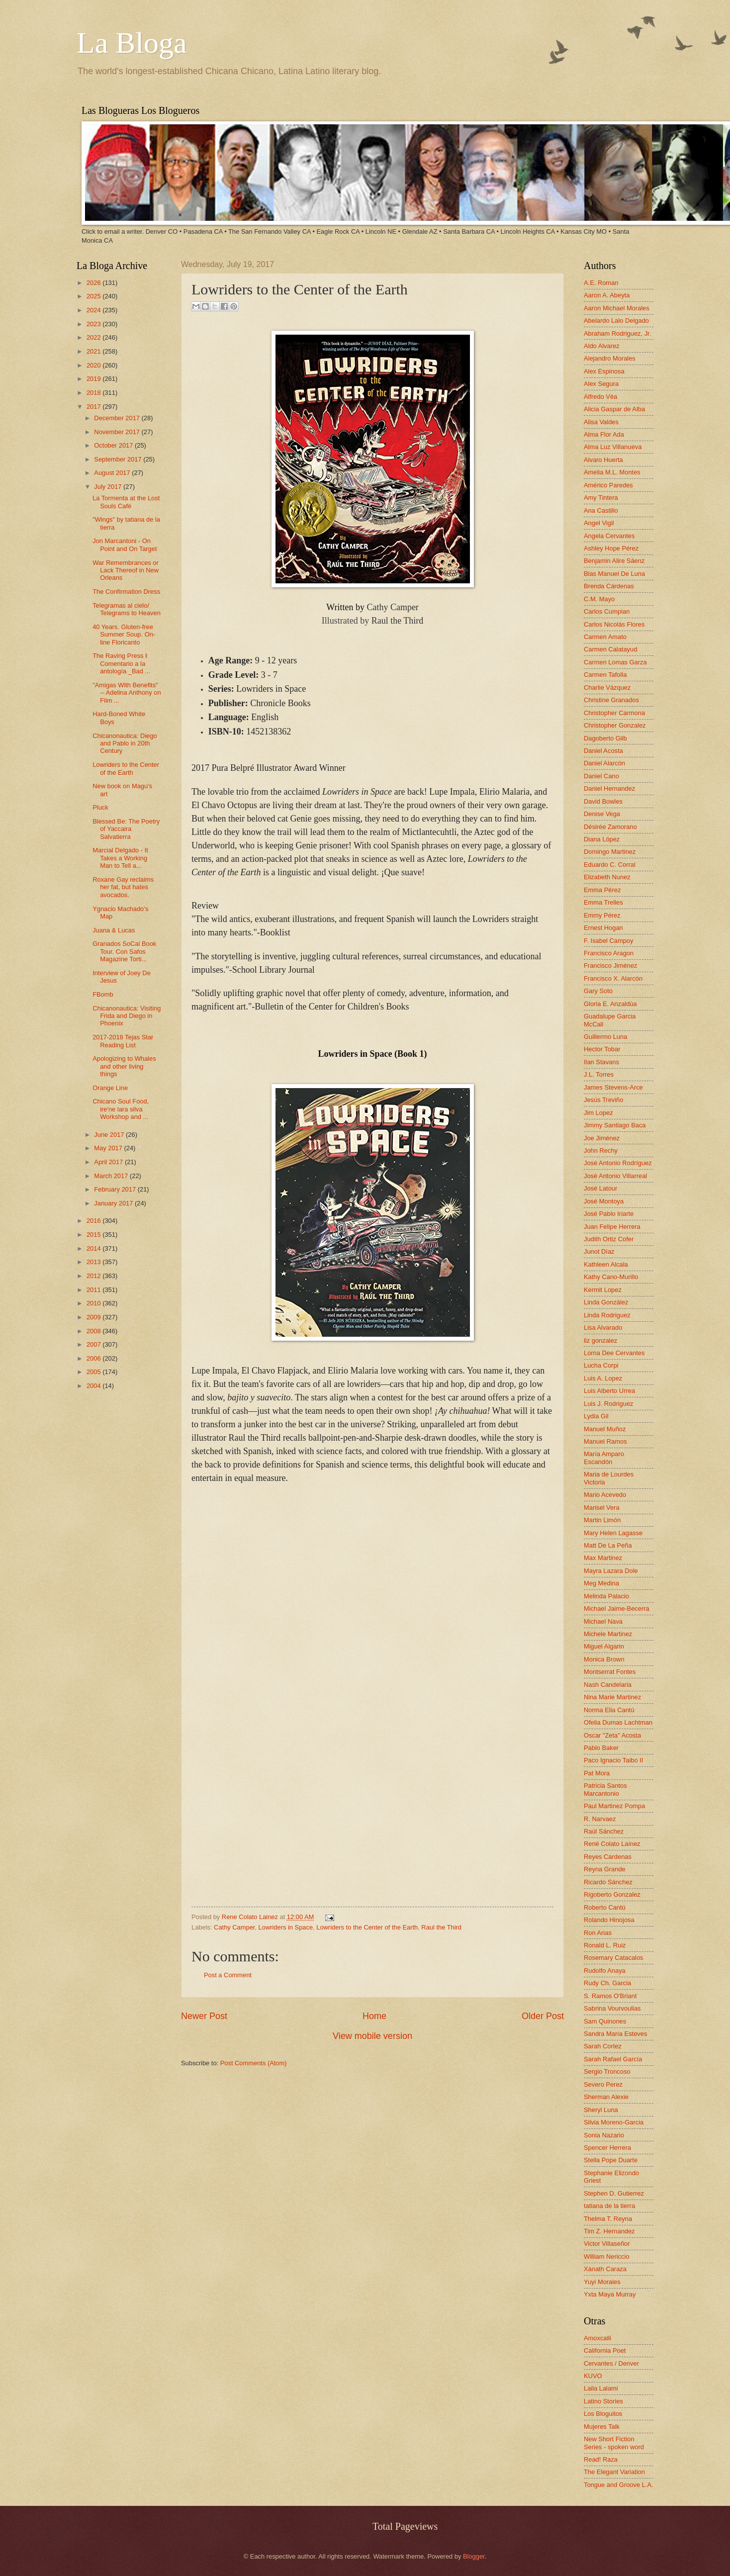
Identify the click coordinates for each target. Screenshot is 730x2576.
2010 (94, 1303)
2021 (94, 351)
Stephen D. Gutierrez (614, 2193)
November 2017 (117, 432)
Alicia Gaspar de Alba (614, 409)
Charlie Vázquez (607, 687)
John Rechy (601, 1150)
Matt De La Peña (608, 1545)
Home (374, 2016)
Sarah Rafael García (613, 2059)
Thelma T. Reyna (608, 2218)
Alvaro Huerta (603, 459)
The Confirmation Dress (126, 591)
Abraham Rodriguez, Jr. (617, 333)
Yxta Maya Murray (610, 2294)
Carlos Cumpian (607, 611)
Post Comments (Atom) (253, 2063)
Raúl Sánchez (604, 1831)
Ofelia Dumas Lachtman (618, 1722)
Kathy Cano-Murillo (611, 1277)
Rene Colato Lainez (251, 1917)
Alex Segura (601, 383)
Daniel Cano (601, 776)
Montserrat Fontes (610, 1671)
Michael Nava (603, 1621)
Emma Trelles (603, 902)
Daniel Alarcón (604, 763)
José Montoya (604, 1201)
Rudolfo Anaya (605, 1970)
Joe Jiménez (602, 1138)
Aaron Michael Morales (616, 308)
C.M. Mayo (599, 599)
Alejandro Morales (610, 358)
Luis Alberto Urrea (609, 1390)
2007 (94, 1344)
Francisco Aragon (609, 953)
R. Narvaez (600, 1819)
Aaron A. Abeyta (607, 295)
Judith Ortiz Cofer (609, 1239)
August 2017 (113, 472)
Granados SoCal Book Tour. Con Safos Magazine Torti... (124, 951)
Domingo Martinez (610, 851)
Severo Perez (603, 2084)
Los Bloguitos (603, 2413)
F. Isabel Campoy (608, 940)
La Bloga (132, 42)
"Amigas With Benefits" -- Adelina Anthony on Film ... (126, 692)
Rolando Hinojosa (609, 1920)
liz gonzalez (600, 1340)
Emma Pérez (602, 890)
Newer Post (204, 2016)
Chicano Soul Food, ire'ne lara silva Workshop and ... (120, 1109)
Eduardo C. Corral (610, 864)
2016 (94, 1220)
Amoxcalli (597, 2338)
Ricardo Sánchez (608, 1882)
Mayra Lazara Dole (611, 1570)
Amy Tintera (601, 497)
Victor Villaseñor (607, 2243)
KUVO (593, 2376)
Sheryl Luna (601, 2110)
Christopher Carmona (614, 713)
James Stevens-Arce (613, 1087)
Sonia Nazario (604, 2135)
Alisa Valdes (601, 422)
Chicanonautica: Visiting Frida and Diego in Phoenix (126, 1016)
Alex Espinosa (604, 371)
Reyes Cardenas (608, 1856)
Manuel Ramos (605, 1441)
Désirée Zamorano (610, 826)
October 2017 (114, 445)
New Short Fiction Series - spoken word (614, 2442)
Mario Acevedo (605, 1494)
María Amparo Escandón (604, 1457)
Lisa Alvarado (603, 1327)
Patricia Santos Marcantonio (605, 1789)
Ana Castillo (601, 510)
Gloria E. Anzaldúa (610, 1004)
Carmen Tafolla (605, 674)
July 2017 (108, 486)
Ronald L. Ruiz (605, 1945)
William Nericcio (607, 2256)
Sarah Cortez (603, 2046)
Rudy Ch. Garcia (607, 1983)
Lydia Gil (596, 1416)
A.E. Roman (601, 282)
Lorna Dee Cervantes (614, 1353)
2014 (94, 1248)
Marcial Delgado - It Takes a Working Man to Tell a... (120, 857)
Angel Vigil (599, 523)
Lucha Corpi (601, 1365)
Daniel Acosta (603, 750)
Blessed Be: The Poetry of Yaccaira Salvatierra (126, 829)
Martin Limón (602, 1520)
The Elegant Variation (614, 2472)
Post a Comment (228, 1975)
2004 (94, 1385)
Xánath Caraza (605, 2269)
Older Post (543, 2016)
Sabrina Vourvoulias (612, 2008)
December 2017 (117, 418)
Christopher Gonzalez (615, 725)
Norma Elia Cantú (609, 1710)
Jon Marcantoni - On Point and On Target (124, 544)
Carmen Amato (605, 637)
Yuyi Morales (602, 2282)
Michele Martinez (608, 1634)
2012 (94, 1276)
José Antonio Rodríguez (618, 1163)
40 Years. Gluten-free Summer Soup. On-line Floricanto (123, 634)
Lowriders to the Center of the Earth (367, 1927)
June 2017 (110, 1134)
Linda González (606, 1302)
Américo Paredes (608, 485)
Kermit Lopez (603, 1289)
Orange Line (110, 1088)
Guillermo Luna (605, 1036)
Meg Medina (601, 1583)
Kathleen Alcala (606, 1264)
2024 (94, 310)
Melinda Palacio (606, 1596)
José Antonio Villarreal (615, 1176)
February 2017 (115, 1189)
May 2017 (109, 1148)
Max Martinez (603, 1558)
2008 (94, 1331)
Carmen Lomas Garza (615, 662)
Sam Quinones (605, 2021)
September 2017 (118, 459)
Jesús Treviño (603, 1100)
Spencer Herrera (607, 2147)
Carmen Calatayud (610, 649)
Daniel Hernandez (609, 788)
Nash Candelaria (608, 1684)
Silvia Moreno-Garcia (613, 2122)
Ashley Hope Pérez (611, 548)
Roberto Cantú (605, 1907)
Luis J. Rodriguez (608, 1403)
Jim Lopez (598, 1112)
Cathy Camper (234, 1927)
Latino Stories (603, 2401)
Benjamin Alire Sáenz (614, 560)
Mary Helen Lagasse (613, 1533)
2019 (94, 378)
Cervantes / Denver (611, 2363)
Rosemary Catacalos (613, 1957)
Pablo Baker (601, 1747)
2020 (94, 365)
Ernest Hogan (603, 927)
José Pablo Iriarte (609, 1213)
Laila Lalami (601, 2388)
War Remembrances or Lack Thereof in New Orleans (125, 570)
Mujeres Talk (602, 2426)
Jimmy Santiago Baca (615, 1125)
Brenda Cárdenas (609, 586)
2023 (94, 324)
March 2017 (112, 1176)
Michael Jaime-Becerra (616, 1608)
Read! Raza (601, 2459)
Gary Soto (598, 991)
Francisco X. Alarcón (613, 978)
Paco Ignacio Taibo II (613, 1760)
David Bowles (603, 801)
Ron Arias (598, 1932)
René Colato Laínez (612, 1843)
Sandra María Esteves (615, 2033)
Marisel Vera (602, 1507)
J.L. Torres (599, 1074)
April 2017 (109, 1162)
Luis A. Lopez (603, 1378)
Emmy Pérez (602, 915)
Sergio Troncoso (607, 2071)
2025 (94, 296)
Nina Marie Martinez (612, 1697)
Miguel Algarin (604, 1646)
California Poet (605, 2350)
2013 (94, 1262)
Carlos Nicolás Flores (614, 624)
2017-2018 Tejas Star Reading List (122, 1040)
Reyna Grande (605, 1869)
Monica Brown (604, 1659)
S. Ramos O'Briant (610, 1996)
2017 (94, 406)
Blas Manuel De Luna (614, 573)
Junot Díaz (599, 1251)
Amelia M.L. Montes (612, 472)
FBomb (102, 994)
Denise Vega (602, 814)
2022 (94, 337)
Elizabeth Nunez (607, 877)
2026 (94, 282)
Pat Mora (597, 1773)
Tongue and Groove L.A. (618, 2484)
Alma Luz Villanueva (612, 447)
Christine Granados (611, 700)
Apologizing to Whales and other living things (124, 1066)
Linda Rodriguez (607, 1315)
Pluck (100, 807)
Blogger (474, 2556)
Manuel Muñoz (605, 1429)
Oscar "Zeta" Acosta (612, 1735)
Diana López (602, 839)
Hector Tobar (602, 1049)
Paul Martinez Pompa (614, 1806)
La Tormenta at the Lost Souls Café (126, 501)
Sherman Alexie (606, 2097)
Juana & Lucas (113, 930)
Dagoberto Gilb (605, 738)
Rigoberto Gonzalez (612, 1894)
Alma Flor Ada (604, 434)
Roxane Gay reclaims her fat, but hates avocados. (123, 887)
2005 (94, 1372)
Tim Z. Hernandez (609, 2231)
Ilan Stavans (601, 1062)
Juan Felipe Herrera (612, 1226)
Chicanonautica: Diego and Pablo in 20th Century (124, 743)
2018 (94, 392)
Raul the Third (441, 1927)
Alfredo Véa (600, 396)
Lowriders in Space (286, 1927)
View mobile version (372, 2036)
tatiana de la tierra (609, 2205)
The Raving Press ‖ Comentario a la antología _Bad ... (121, 663)
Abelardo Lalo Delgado (616, 320)
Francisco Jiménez (610, 965)
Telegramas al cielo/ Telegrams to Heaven (126, 609)
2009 (94, 1317)
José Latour (600, 1188)
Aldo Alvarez (602, 346)
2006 (94, 1358)
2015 (94, 1234)
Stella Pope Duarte (611, 2160)
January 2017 (114, 1203)
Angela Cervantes (609, 536)
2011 (94, 1289)
